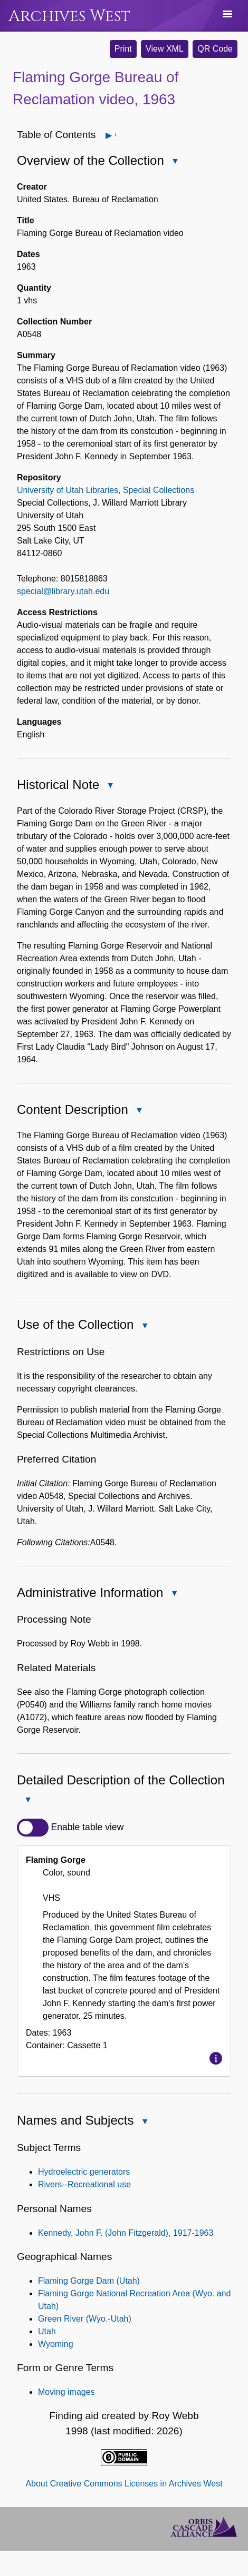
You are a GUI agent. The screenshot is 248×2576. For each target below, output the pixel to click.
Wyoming (55, 2344)
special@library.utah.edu (63, 591)
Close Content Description (138, 1111)
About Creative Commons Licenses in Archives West (123, 2483)
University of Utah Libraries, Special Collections (105, 490)
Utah (47, 2331)
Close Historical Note (109, 786)
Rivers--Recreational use (84, 2184)
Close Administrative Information (173, 1594)
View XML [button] (165, 48)
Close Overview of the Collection (174, 161)
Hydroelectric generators (84, 2171)
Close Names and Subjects (144, 2122)
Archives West (69, 16)
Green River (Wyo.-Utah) (84, 2318)
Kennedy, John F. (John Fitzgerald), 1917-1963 (125, 2232)
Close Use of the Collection (144, 1326)
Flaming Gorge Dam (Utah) (89, 2280)
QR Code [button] (215, 48)
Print (123, 48)
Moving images (66, 2391)
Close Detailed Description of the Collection (27, 1800)
